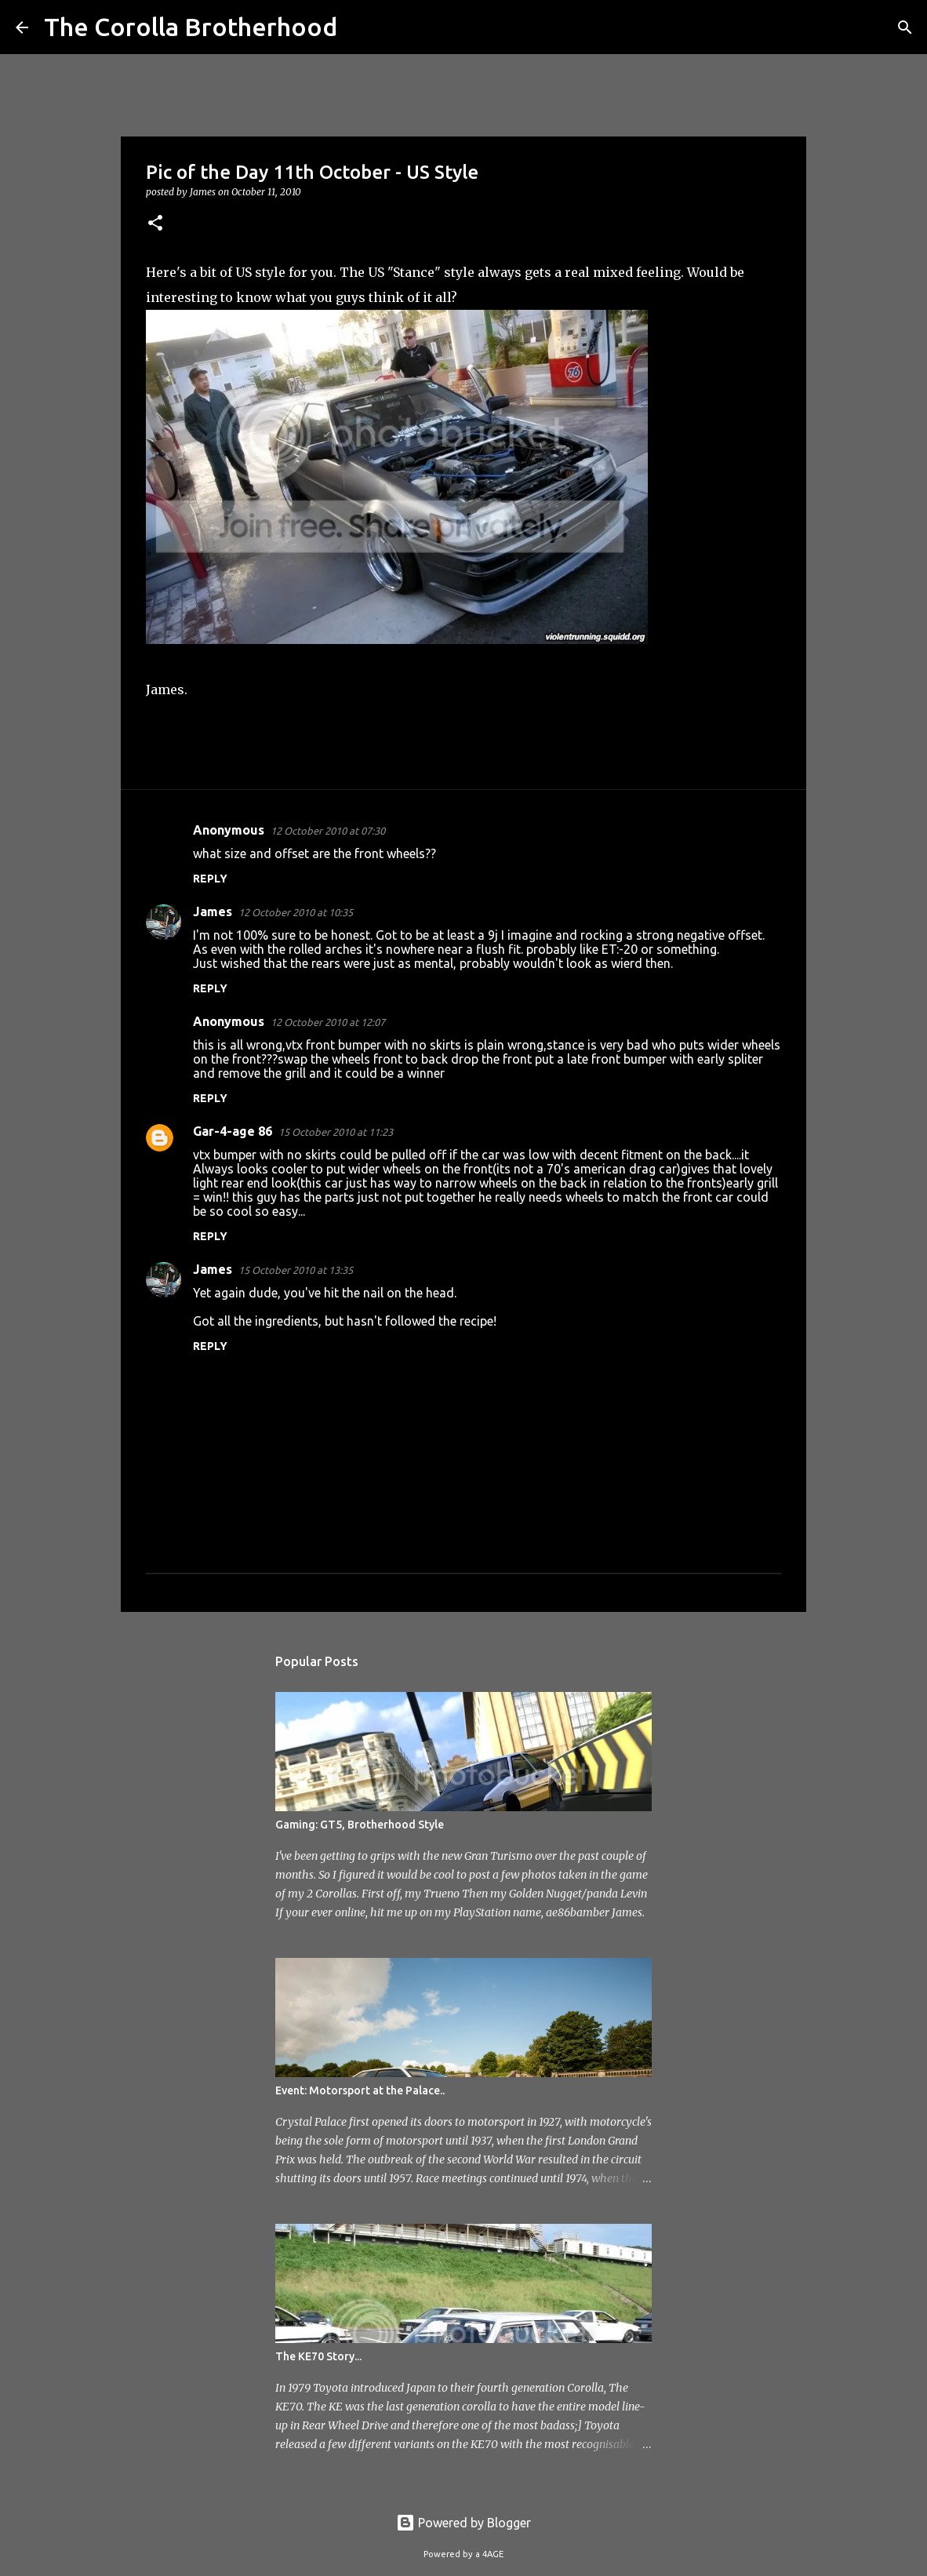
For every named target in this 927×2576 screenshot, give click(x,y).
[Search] (359, 27)
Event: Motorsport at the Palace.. (360, 2090)
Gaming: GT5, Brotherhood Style (359, 1824)
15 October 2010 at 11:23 (335, 1131)
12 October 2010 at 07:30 (328, 830)
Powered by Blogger (463, 2523)
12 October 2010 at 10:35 (295, 912)
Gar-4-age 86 (232, 1131)
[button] (155, 224)
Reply (210, 878)
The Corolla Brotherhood (190, 27)
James (212, 911)
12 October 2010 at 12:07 (328, 1022)
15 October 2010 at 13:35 (295, 1269)
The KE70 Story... (318, 2356)
